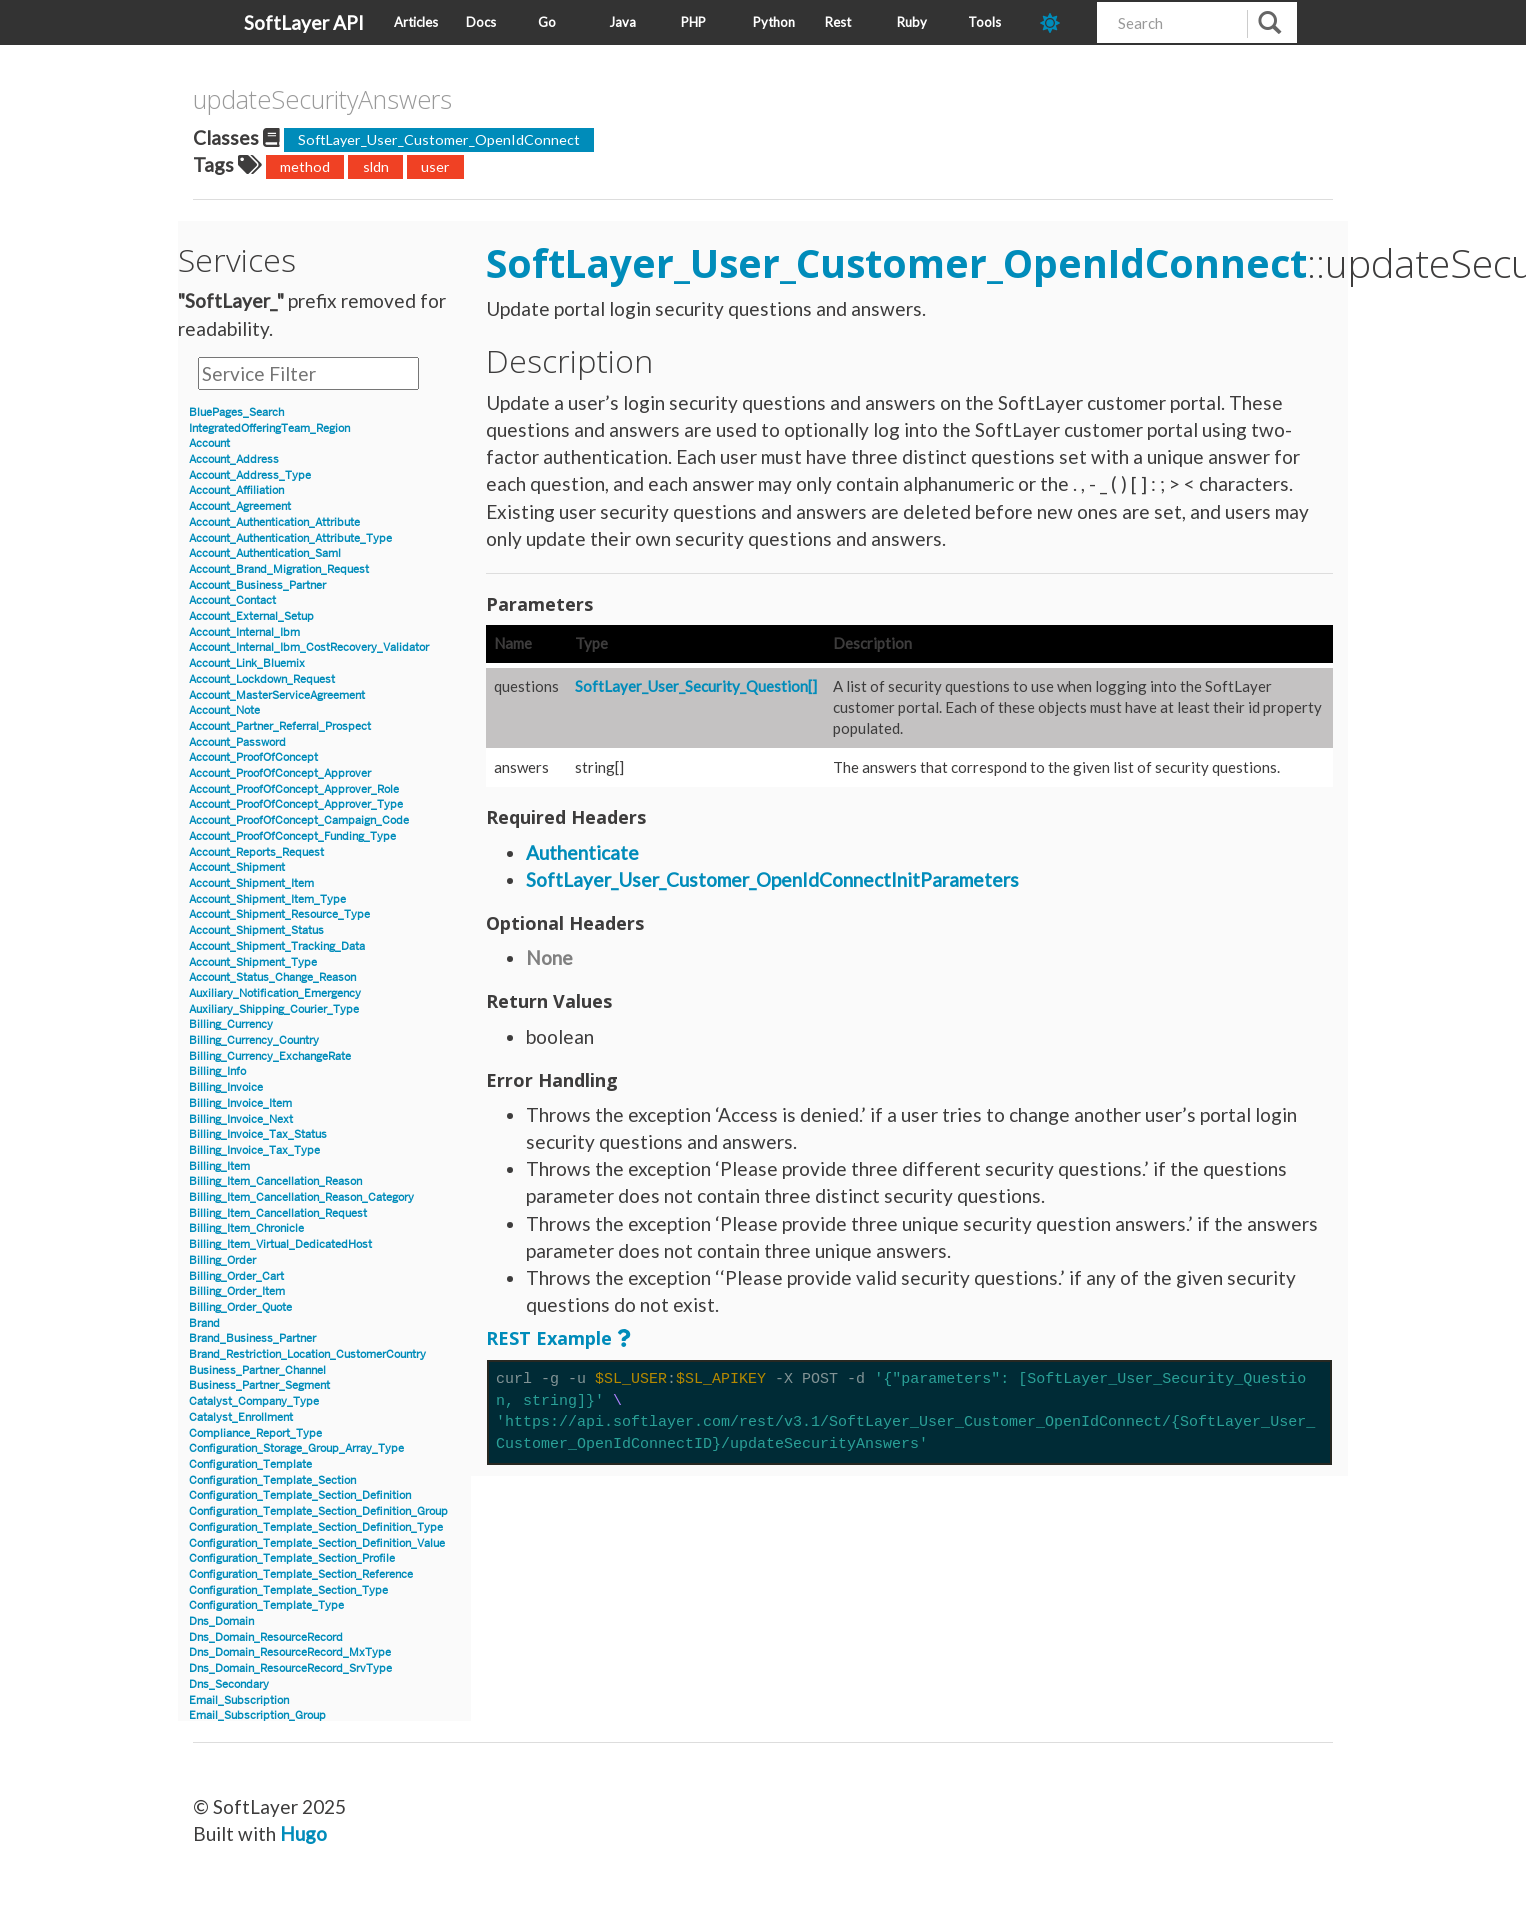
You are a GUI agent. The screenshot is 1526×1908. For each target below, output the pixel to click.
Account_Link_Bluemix (247, 663)
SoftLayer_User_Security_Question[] (696, 686)
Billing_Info (217, 1071)
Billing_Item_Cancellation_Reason (275, 1181)
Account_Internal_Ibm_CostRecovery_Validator (309, 647)
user (435, 166)
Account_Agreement (240, 506)
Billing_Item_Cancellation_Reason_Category (301, 1197)
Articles (416, 22)
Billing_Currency (231, 1024)
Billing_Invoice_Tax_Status (258, 1134)
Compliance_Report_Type (255, 1433)
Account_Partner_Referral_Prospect (280, 726)
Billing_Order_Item (237, 1291)
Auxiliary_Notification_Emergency (275, 993)
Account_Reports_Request (256, 852)
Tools (984, 22)
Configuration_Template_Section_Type (288, 1590)
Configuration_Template (250, 1464)
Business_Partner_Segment (259, 1385)
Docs (481, 22)
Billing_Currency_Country (254, 1040)
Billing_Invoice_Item (240, 1103)
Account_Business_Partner (257, 585)
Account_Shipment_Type (253, 962)
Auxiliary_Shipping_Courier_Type (274, 1009)
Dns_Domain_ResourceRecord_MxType (290, 1652)
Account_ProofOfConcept (253, 757)
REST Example (549, 1338)
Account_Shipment (237, 867)
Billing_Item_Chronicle (246, 1228)
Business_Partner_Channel (257, 1370)
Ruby (912, 22)
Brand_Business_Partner (252, 1338)
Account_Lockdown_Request (262, 679)
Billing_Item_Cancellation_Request (278, 1213)
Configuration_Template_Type (266, 1605)
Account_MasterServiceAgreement (277, 695)
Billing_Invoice (226, 1087)
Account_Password (237, 742)
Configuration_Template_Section (272, 1480)
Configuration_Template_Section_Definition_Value (317, 1543)
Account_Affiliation (236, 490)
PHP (693, 22)
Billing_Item (219, 1166)
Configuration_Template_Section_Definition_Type (316, 1527)
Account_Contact (232, 600)
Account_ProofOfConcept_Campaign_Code (299, 820)
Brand (204, 1323)
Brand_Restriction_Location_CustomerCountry (307, 1354)
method (305, 166)
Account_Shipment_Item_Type (267, 899)
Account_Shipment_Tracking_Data (277, 946)
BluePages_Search (236, 412)
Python (774, 22)
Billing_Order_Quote (240, 1307)
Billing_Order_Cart (236, 1276)
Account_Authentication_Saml (265, 553)
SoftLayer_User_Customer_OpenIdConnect (439, 139)
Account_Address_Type (250, 475)
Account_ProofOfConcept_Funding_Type (292, 836)
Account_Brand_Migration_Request (279, 569)
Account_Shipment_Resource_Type (279, 914)
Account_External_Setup (251, 616)
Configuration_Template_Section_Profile (292, 1558)
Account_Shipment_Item (251, 883)
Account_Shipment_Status (256, 930)
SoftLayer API (304, 22)
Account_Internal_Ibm (244, 632)
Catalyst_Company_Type (254, 1401)
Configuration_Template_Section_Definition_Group (318, 1511)
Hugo (303, 1833)
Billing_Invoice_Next (241, 1119)
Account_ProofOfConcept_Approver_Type (296, 804)
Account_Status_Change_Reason (272, 977)
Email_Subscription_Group (257, 1715)
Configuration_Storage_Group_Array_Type (296, 1448)
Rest (838, 22)
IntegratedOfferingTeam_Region (269, 428)
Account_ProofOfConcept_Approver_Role (294, 789)
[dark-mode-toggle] (1061, 22)
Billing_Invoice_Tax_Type (254, 1150)
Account (209, 443)
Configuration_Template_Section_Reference (301, 1574)
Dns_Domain (221, 1621)
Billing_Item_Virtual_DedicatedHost (280, 1244)
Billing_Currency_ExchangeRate (270, 1056)
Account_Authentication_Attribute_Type (290, 538)
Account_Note (224, 710)
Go (547, 22)
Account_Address (234, 459)
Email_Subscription (239, 1700)
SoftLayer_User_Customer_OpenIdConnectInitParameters (772, 879)
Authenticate (582, 852)
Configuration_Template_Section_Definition (300, 1495)
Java (622, 22)
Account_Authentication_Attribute (274, 522)
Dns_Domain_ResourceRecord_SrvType (290, 1668)
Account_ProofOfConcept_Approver (280, 773)
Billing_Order (222, 1260)
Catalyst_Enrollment (241, 1417)
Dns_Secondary (229, 1684)
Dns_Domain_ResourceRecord (266, 1637)
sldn (376, 166)
